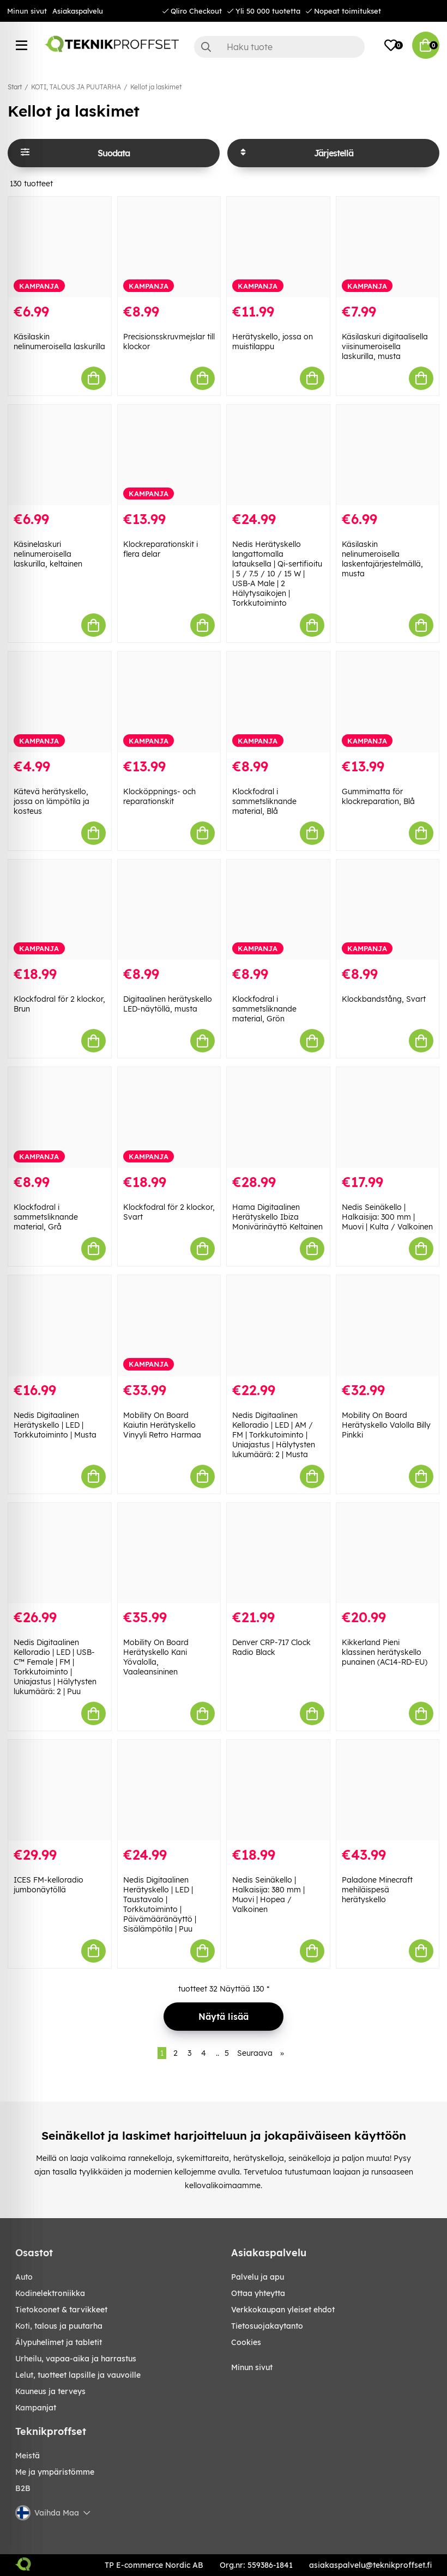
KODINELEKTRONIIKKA (50, 2293)
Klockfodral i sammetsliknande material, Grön (264, 1009)
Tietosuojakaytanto (267, 2326)
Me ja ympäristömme (54, 2472)
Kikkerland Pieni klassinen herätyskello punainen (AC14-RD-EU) (384, 1652)
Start (15, 87)
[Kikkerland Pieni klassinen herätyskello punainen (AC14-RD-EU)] (388, 1553)
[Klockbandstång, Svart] (388, 910)
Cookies (246, 2342)
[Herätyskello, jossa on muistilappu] (278, 247)
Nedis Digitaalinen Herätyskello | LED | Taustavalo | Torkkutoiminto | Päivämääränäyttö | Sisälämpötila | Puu (159, 1904)
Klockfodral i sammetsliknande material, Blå (264, 801)
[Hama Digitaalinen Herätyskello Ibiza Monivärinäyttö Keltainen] (278, 1117)
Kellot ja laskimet (156, 87)
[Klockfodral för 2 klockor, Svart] (169, 1117)
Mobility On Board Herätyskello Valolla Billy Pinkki (386, 1425)
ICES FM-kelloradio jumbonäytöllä (48, 1885)
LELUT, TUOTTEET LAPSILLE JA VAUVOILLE (78, 2375)
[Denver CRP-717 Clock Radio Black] (278, 1553)
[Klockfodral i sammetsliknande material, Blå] (278, 701)
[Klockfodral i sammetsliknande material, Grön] (278, 910)
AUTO (24, 2277)
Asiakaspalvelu (77, 11)
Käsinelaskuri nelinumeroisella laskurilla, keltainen (48, 554)
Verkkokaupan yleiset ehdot (283, 2310)
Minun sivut (27, 11)
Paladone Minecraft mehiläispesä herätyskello (377, 1889)
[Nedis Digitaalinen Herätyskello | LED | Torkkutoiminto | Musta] (60, 1325)
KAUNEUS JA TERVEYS (50, 2391)
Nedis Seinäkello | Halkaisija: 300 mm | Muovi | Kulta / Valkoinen (387, 1217)
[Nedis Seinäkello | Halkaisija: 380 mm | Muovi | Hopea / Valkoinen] (278, 1790)
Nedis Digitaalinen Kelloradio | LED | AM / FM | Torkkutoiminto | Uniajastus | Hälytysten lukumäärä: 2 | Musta (273, 1434)
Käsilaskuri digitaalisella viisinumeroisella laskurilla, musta (385, 346)
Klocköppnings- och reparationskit (159, 796)
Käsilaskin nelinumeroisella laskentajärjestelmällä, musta (382, 558)
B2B (23, 2488)
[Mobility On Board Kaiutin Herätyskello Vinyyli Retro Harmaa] (169, 1325)
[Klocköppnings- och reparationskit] (169, 701)
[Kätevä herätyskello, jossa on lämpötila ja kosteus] (60, 701)
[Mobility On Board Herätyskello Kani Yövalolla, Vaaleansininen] (169, 1553)
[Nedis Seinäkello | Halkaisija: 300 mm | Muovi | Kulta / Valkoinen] (388, 1117)
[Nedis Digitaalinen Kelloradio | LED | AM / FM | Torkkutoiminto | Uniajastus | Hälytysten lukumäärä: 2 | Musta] (278, 1325)
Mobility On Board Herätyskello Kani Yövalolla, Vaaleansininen (156, 1657)
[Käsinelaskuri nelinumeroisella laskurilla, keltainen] (60, 455)
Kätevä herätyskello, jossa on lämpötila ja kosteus (51, 801)
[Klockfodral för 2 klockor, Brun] (60, 910)
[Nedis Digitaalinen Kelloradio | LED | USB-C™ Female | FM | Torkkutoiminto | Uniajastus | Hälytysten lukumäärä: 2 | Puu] (60, 1553)
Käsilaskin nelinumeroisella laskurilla (59, 341)
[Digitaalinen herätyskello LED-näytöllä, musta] (169, 910)
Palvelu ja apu (257, 2277)
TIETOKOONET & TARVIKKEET (61, 2310)
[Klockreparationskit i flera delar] (169, 455)
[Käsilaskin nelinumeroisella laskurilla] (60, 247)
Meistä (27, 2456)
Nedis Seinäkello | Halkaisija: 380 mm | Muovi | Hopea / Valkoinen (268, 1894)
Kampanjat (35, 2408)
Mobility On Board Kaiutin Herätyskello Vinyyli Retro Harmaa (162, 1425)
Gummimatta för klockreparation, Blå (378, 796)
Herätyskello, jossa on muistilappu (272, 341)
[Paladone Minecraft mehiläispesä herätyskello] (388, 1790)
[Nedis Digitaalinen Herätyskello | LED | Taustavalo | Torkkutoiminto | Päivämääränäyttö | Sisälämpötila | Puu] (169, 1790)
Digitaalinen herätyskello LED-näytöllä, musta (167, 1004)
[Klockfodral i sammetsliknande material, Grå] (60, 1117)
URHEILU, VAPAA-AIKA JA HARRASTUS (75, 2359)
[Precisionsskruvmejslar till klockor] (169, 247)
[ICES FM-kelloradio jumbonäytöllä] (60, 1790)
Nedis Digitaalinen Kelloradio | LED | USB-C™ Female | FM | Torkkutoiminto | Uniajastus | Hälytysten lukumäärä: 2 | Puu (55, 1666)
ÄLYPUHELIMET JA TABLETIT (58, 2342)
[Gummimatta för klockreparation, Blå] (388, 701)
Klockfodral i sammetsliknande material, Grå (46, 1217)
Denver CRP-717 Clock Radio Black (271, 1647)
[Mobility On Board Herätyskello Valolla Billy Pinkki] (388, 1325)
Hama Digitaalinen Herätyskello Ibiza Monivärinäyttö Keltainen (277, 1217)
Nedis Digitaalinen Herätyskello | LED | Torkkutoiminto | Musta (55, 1425)
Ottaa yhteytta (258, 2293)
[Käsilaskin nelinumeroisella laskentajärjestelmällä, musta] (388, 455)
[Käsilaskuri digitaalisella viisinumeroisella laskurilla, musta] (388, 247)
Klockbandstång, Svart (384, 999)
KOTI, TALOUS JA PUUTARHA (76, 87)
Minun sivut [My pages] (252, 2367)
